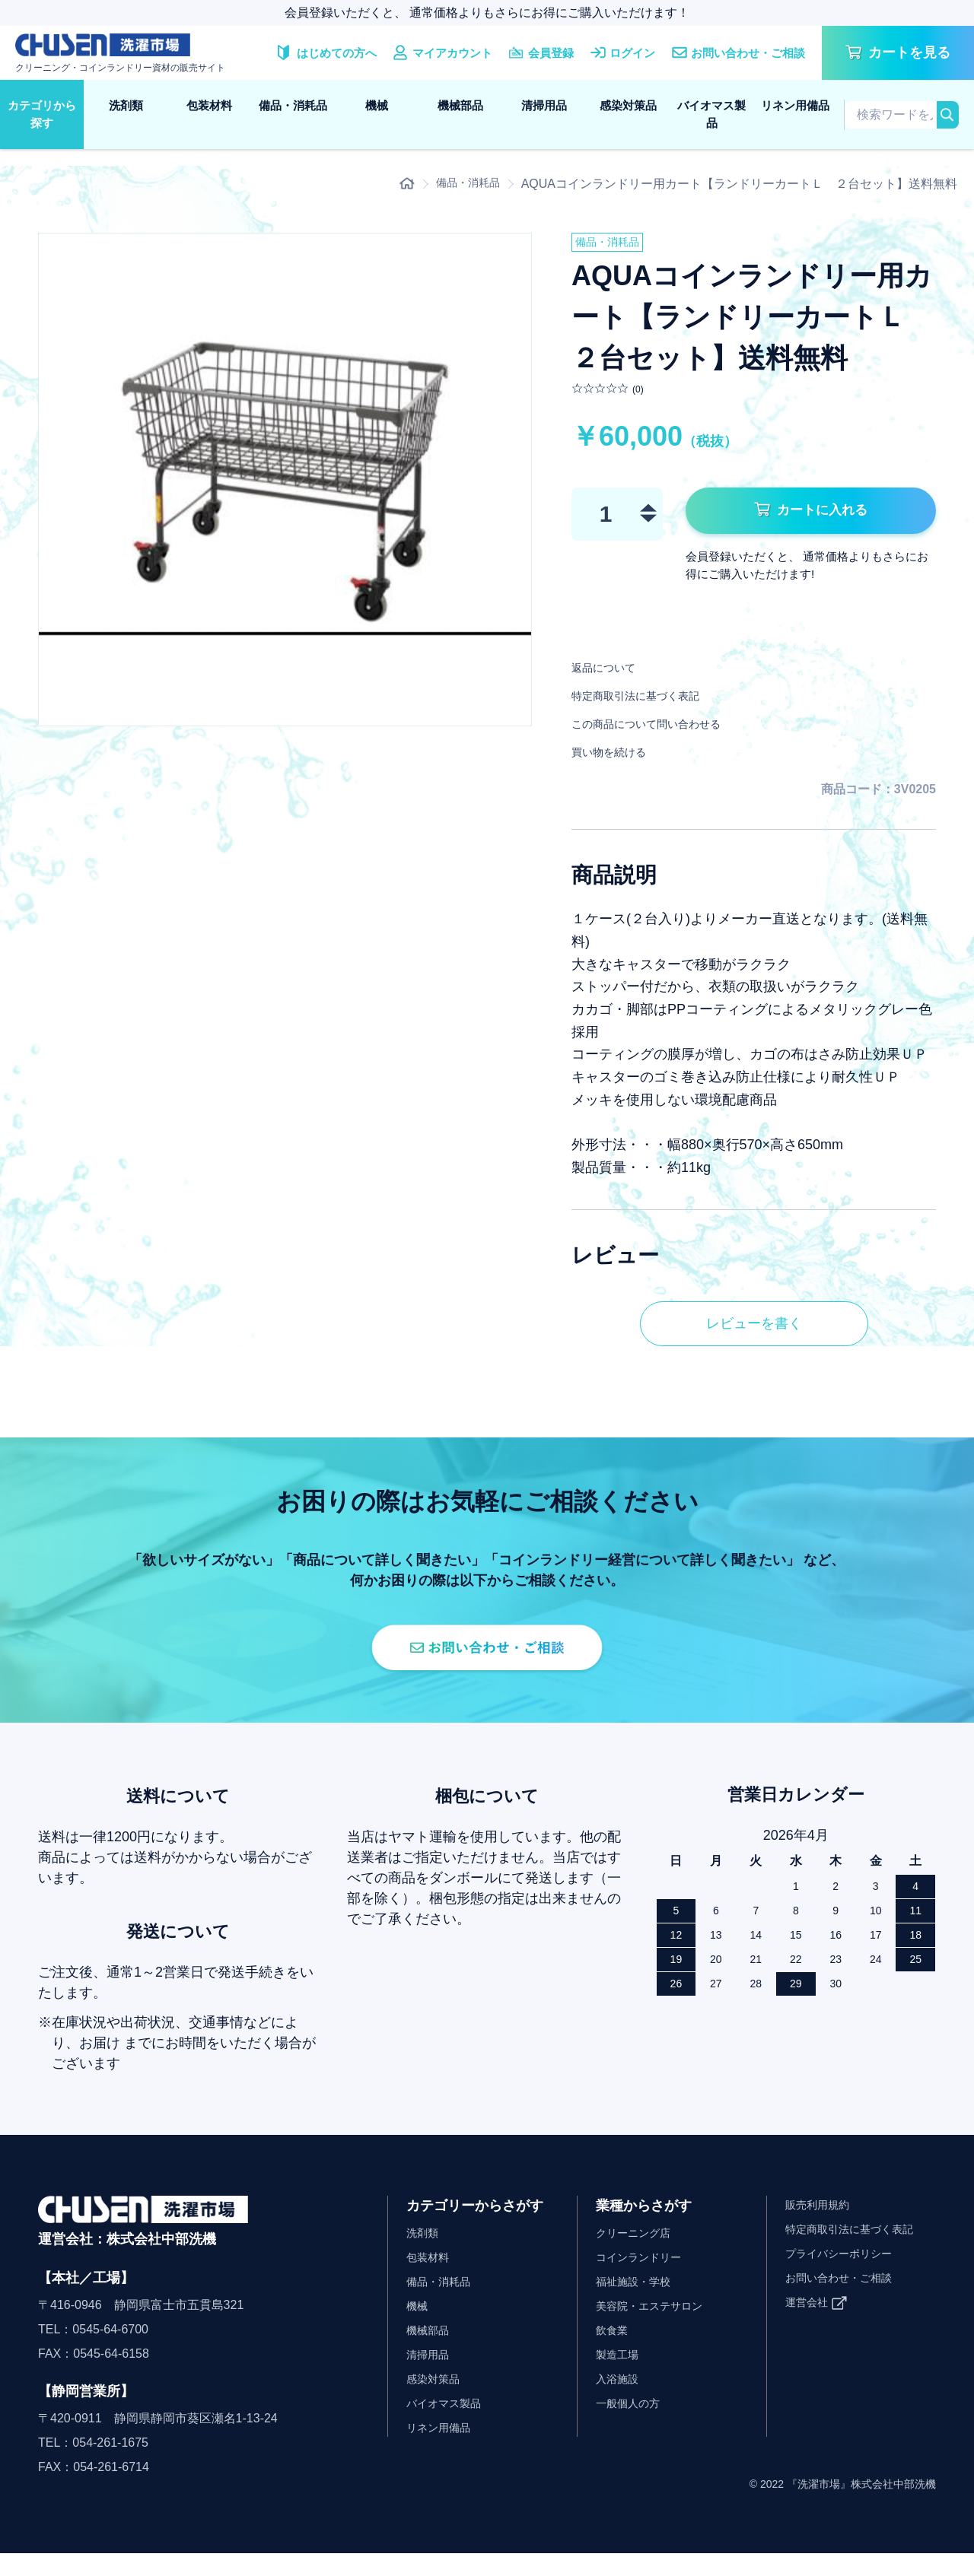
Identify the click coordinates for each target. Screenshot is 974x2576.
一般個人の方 (632, 2425)
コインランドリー (644, 2279)
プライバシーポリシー (846, 2275)
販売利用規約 (821, 2227)
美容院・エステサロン (657, 2328)
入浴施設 (620, 2401)
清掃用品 (544, 105)
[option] (285, 479)
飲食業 (614, 2352)
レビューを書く (754, 1330)
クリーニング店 (638, 2255)
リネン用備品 (795, 105)
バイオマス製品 (711, 114)
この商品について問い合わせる (667, 728)
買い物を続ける (619, 756)
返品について (612, 672)
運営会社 (809, 2324)
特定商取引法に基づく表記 (653, 700)
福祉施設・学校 (638, 2304)
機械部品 (460, 105)
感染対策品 (628, 105)
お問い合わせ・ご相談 (846, 2300)
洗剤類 (126, 105)
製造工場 (620, 2377)
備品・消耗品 (293, 105)
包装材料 (209, 105)
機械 (376, 105)
